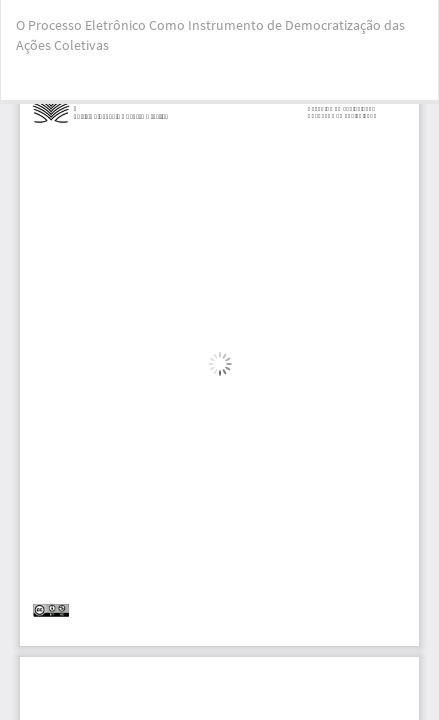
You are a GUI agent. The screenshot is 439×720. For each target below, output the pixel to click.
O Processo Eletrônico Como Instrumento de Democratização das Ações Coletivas (210, 35)
